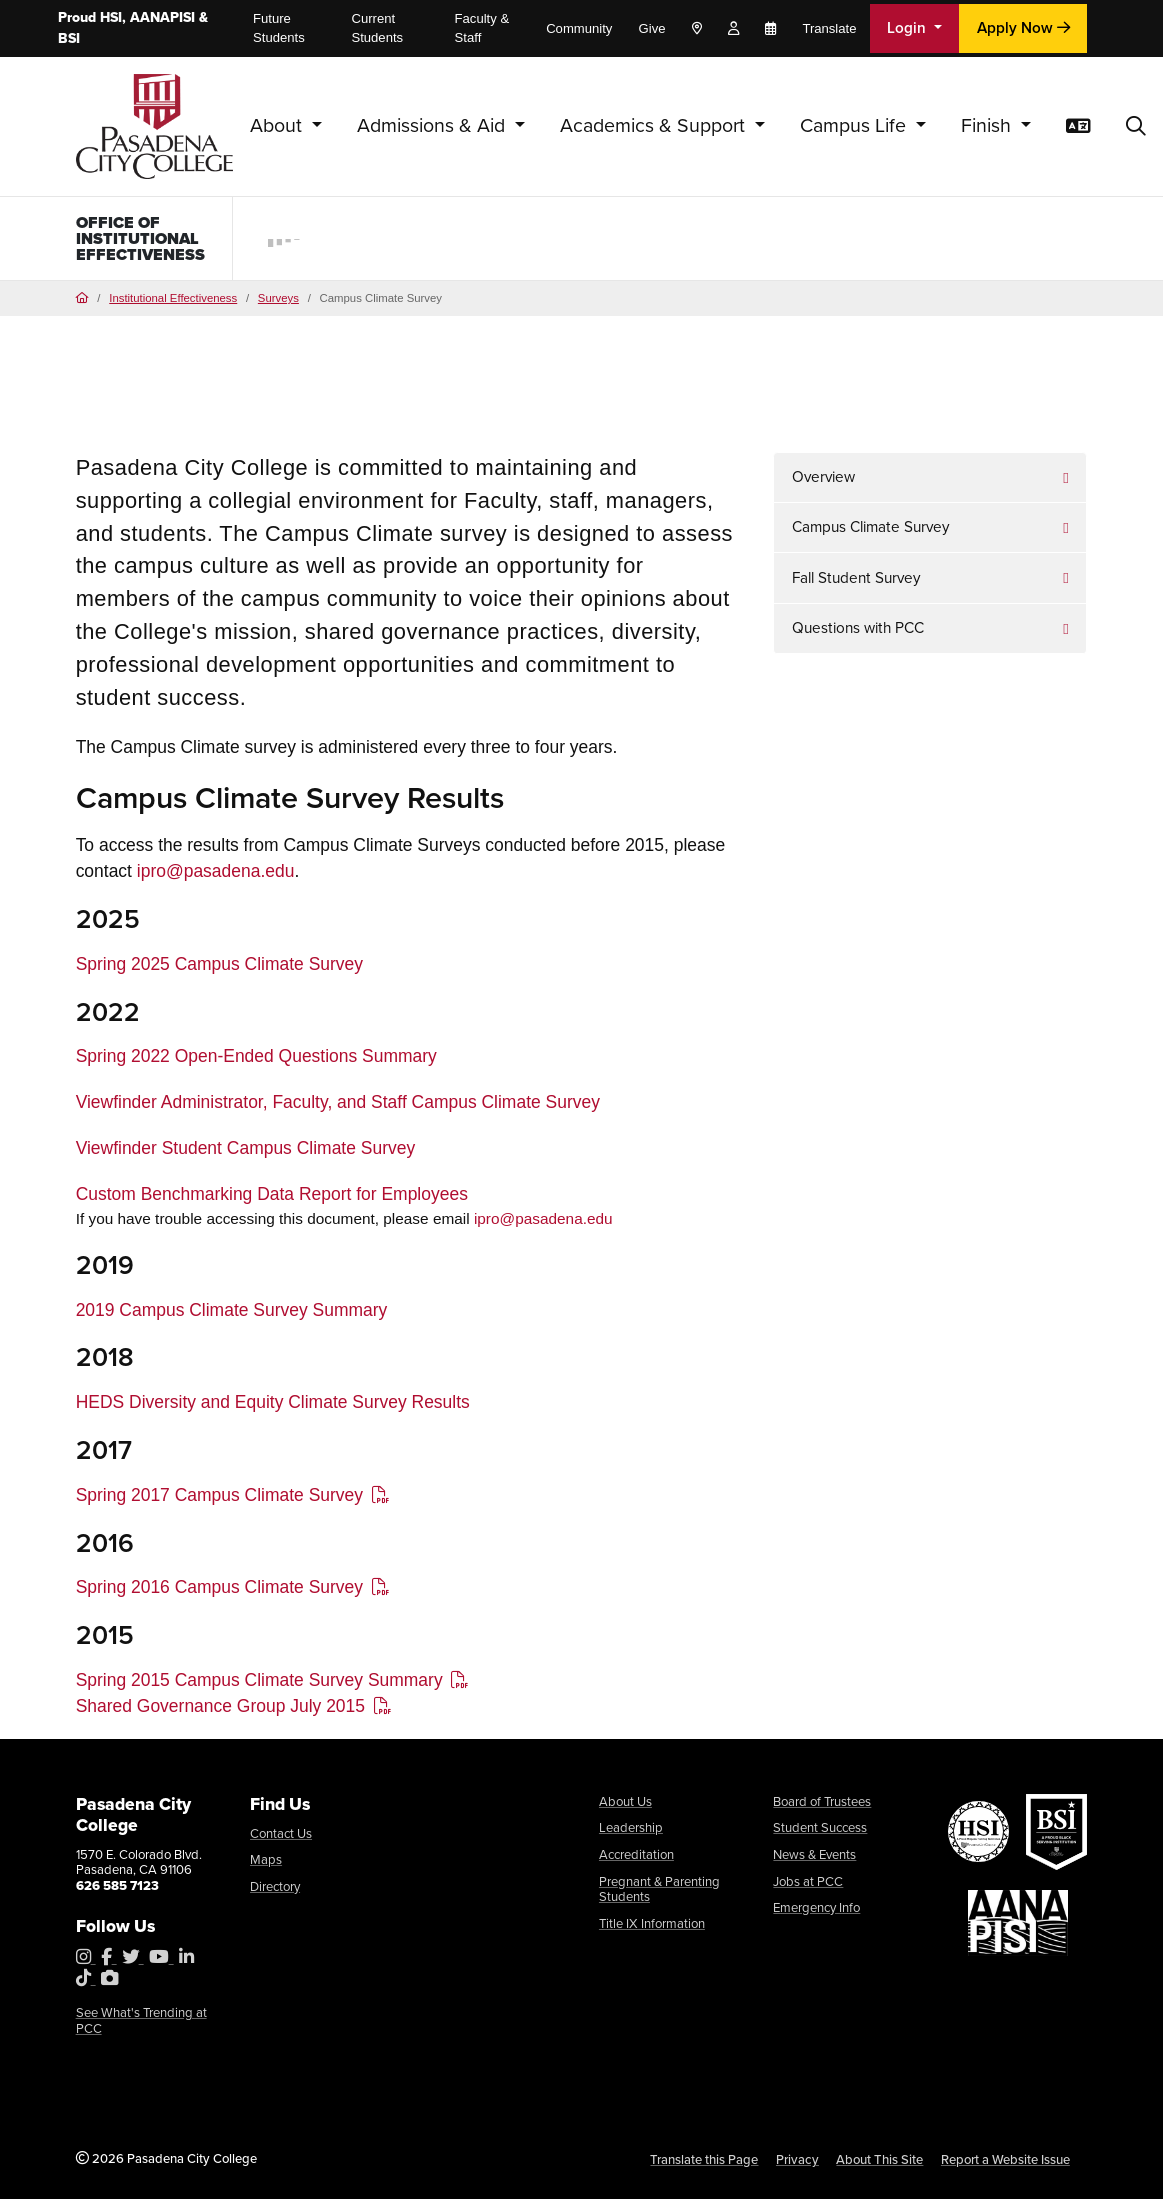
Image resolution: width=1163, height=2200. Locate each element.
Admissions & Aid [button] (433, 125)
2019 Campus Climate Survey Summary (232, 1314)
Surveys (278, 302)
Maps (266, 1863)
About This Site (879, 2163)
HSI (111, 17)
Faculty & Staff (482, 28)
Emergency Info (816, 1911)
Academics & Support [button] (655, 125)
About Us (625, 1805)
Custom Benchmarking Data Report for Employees (272, 1198)
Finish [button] (988, 125)
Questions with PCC (858, 632)
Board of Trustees (822, 1805)
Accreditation (636, 1858)
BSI (69, 38)
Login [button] (908, 28)
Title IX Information (652, 1927)
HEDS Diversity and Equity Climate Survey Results (273, 1406)
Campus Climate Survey (870, 532)
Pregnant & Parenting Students (659, 1893)
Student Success (820, 1831)
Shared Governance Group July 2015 (220, 1710)
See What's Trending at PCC (141, 2024)
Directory (275, 1890)
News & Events (814, 1858)
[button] (1136, 127)
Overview (823, 481)
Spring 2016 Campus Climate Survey (219, 1592)
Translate (829, 28)
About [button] (278, 125)
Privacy (797, 2163)
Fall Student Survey (856, 582)
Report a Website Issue (1005, 2163)
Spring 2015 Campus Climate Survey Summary (259, 1684)
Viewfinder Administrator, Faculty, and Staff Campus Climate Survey (338, 1106)
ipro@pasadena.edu (216, 875)
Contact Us (281, 1837)
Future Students (279, 28)
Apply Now (1023, 28)
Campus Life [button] (855, 125)
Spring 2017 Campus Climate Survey (219, 1499)
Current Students (377, 28)
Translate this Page (704, 2163)
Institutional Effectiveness (173, 302)
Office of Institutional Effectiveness (143, 240)
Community (579, 28)
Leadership (631, 1831)
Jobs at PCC (808, 1885)
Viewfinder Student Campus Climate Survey (246, 1152)
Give (652, 28)
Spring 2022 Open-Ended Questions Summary (256, 1060)
